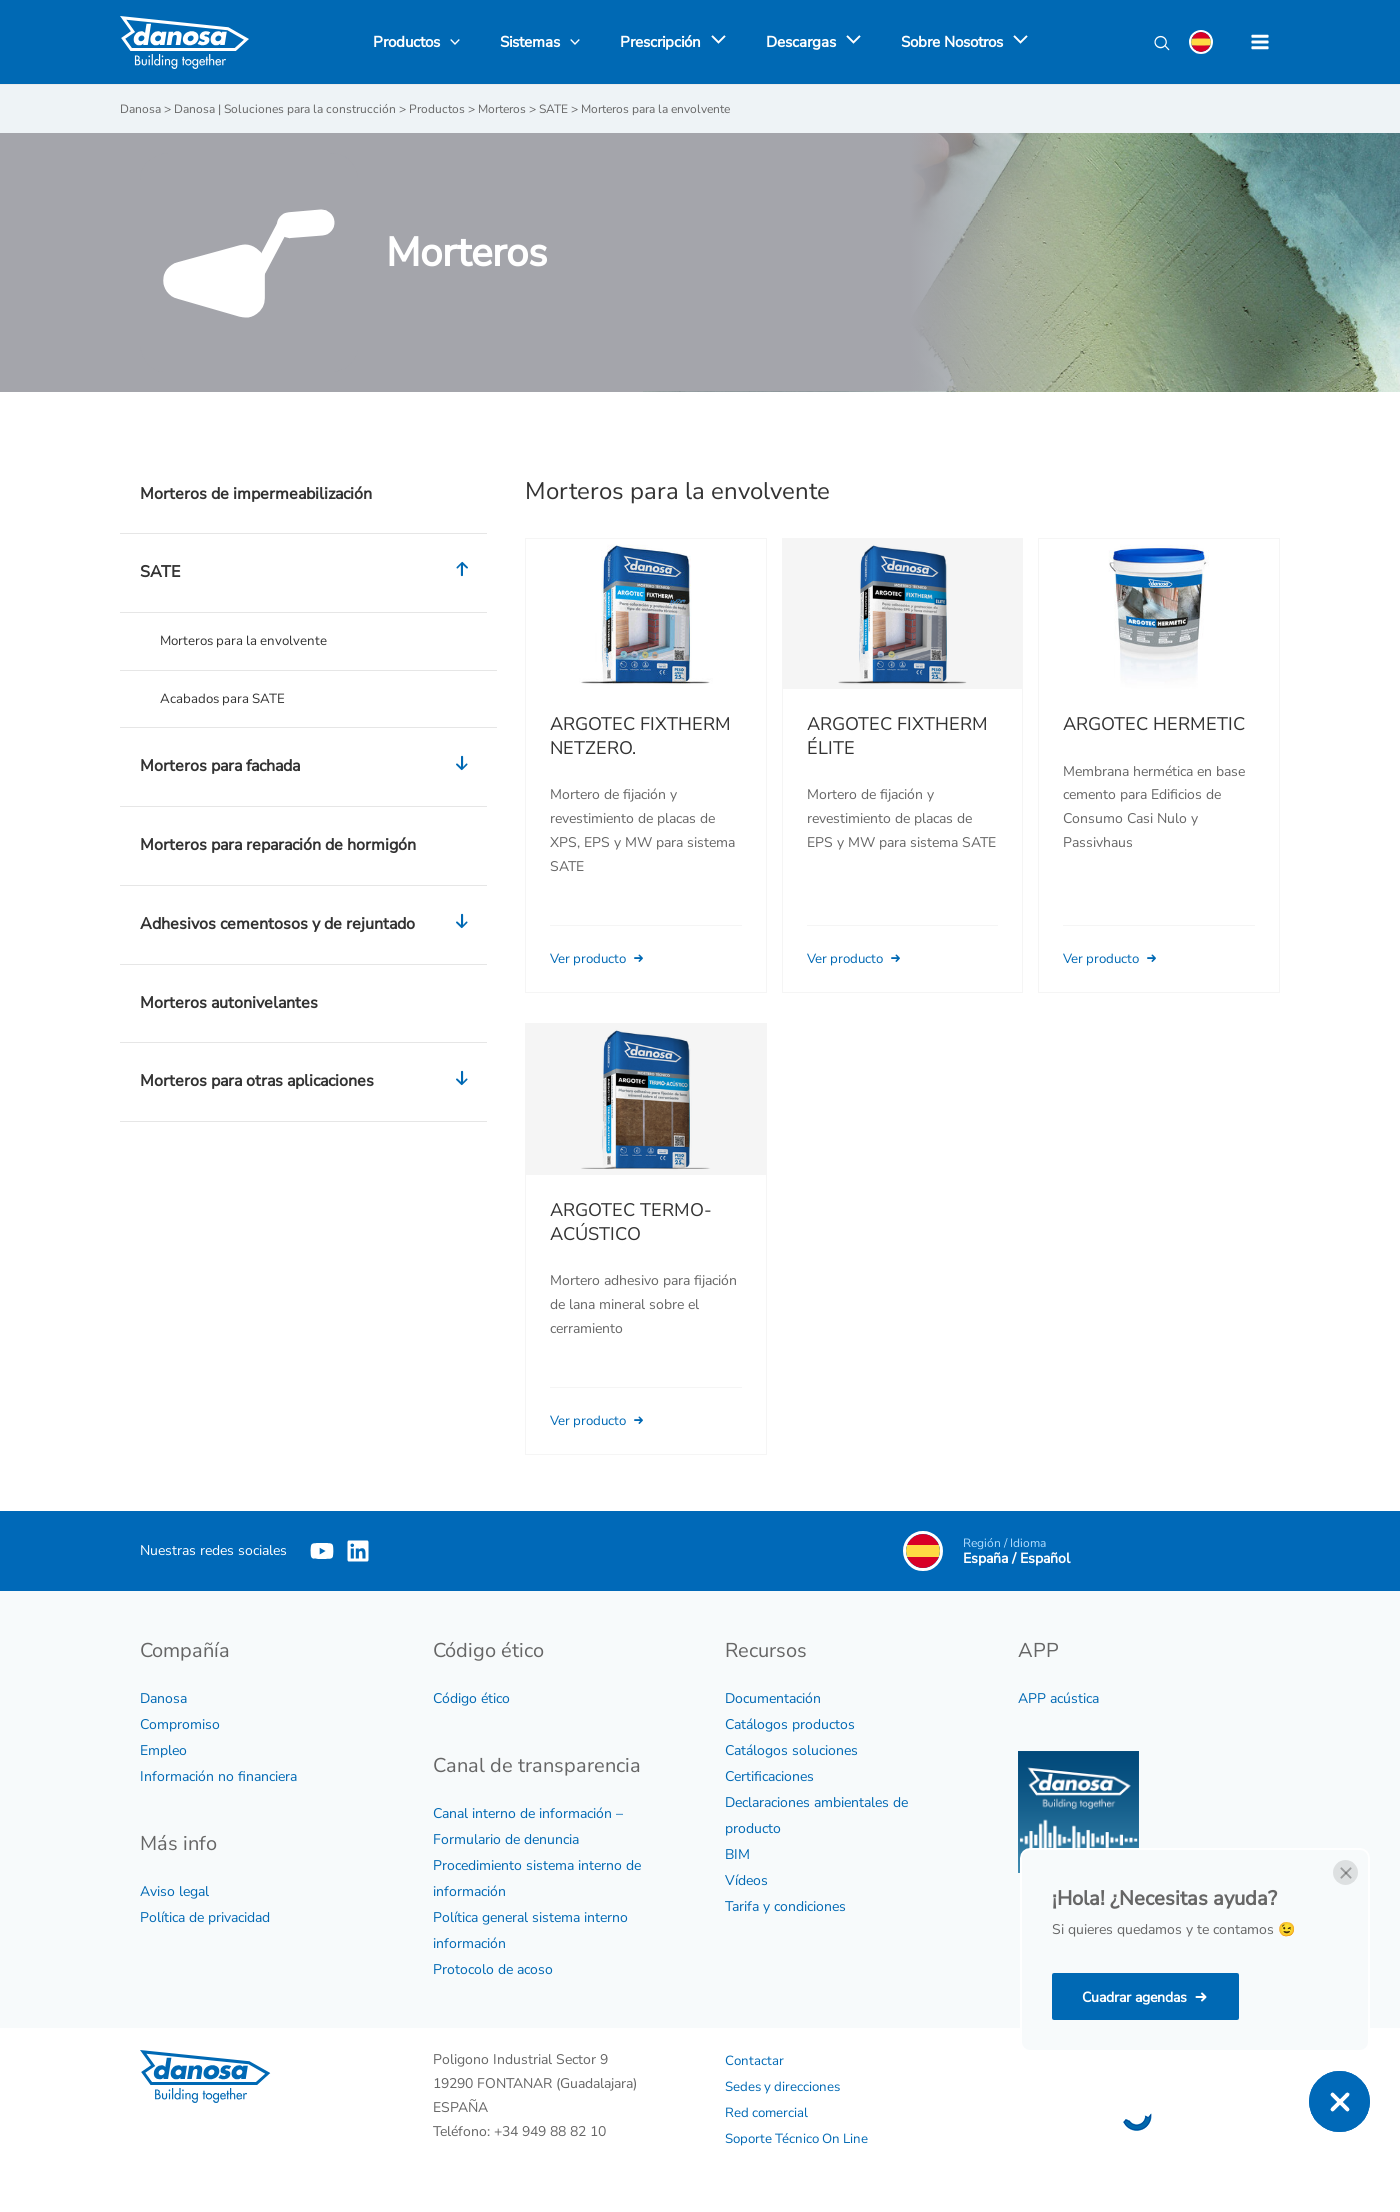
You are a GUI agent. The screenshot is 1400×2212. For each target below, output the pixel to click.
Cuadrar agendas (1134, 1997)
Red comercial (768, 2111)
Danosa (163, 1697)
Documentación (773, 1697)
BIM (737, 1853)
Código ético (471, 1697)
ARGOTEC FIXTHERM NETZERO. (640, 735)
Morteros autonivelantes (229, 1004)
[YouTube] (322, 1550)
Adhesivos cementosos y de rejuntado (308, 927)
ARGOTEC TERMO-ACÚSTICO (631, 1249)
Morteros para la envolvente (247, 640)
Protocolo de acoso (493, 1968)
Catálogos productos (790, 1723)
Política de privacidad (205, 1916)
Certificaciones (769, 1775)
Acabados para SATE (225, 699)
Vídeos (746, 1879)
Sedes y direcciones (785, 2085)
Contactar (755, 2059)
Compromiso (180, 1723)
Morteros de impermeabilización (256, 493)
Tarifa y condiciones (785, 1905)
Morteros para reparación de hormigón (278, 847)
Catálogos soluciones (791, 1749)
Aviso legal (174, 1890)
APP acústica (1058, 1697)
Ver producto (602, 957)
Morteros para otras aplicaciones (308, 1084)
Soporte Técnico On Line (801, 2137)
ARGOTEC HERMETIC (1154, 724)
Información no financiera (218, 1775)
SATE (308, 572)
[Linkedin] (388, 1550)
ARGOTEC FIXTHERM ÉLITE (897, 735)
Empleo (163, 1749)
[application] (713, 42)
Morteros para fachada (308, 769)
